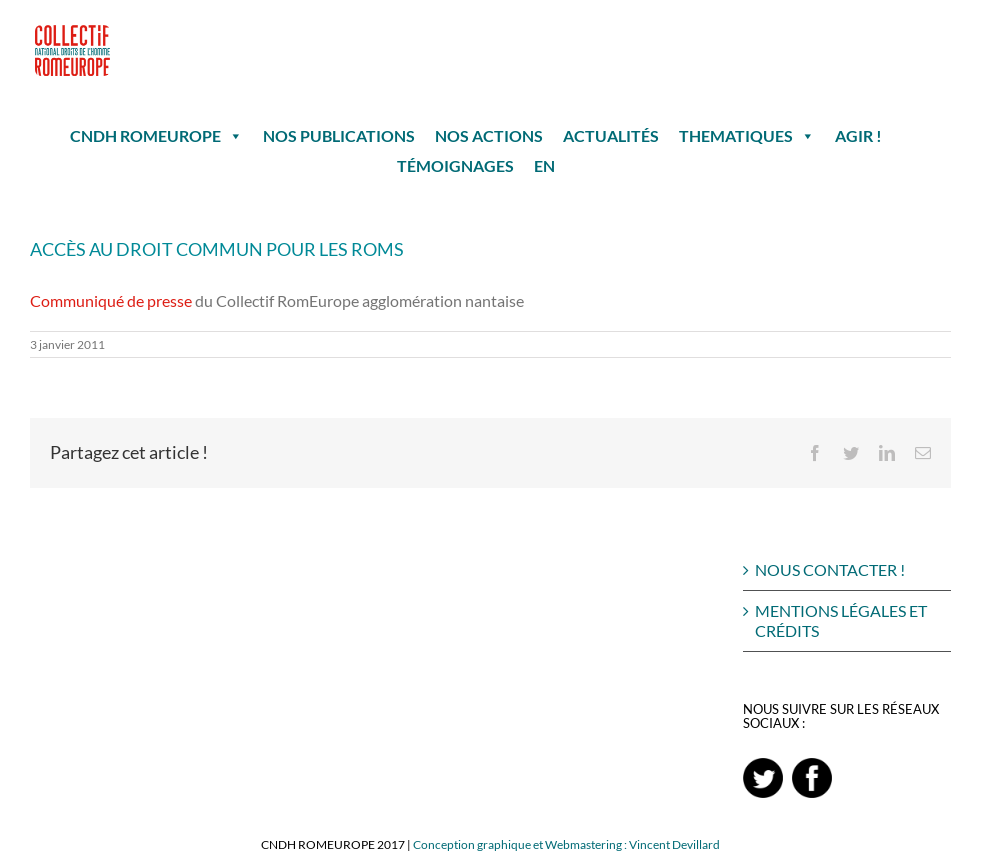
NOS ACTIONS (489, 135)
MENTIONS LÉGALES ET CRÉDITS (841, 620)
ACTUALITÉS (611, 135)
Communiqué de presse (111, 300)
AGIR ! (858, 135)
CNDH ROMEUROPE (156, 136)
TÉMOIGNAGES (455, 165)
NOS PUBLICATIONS (339, 135)
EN (544, 165)
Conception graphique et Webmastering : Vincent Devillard (566, 844)
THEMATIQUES (747, 136)
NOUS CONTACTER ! (830, 569)
